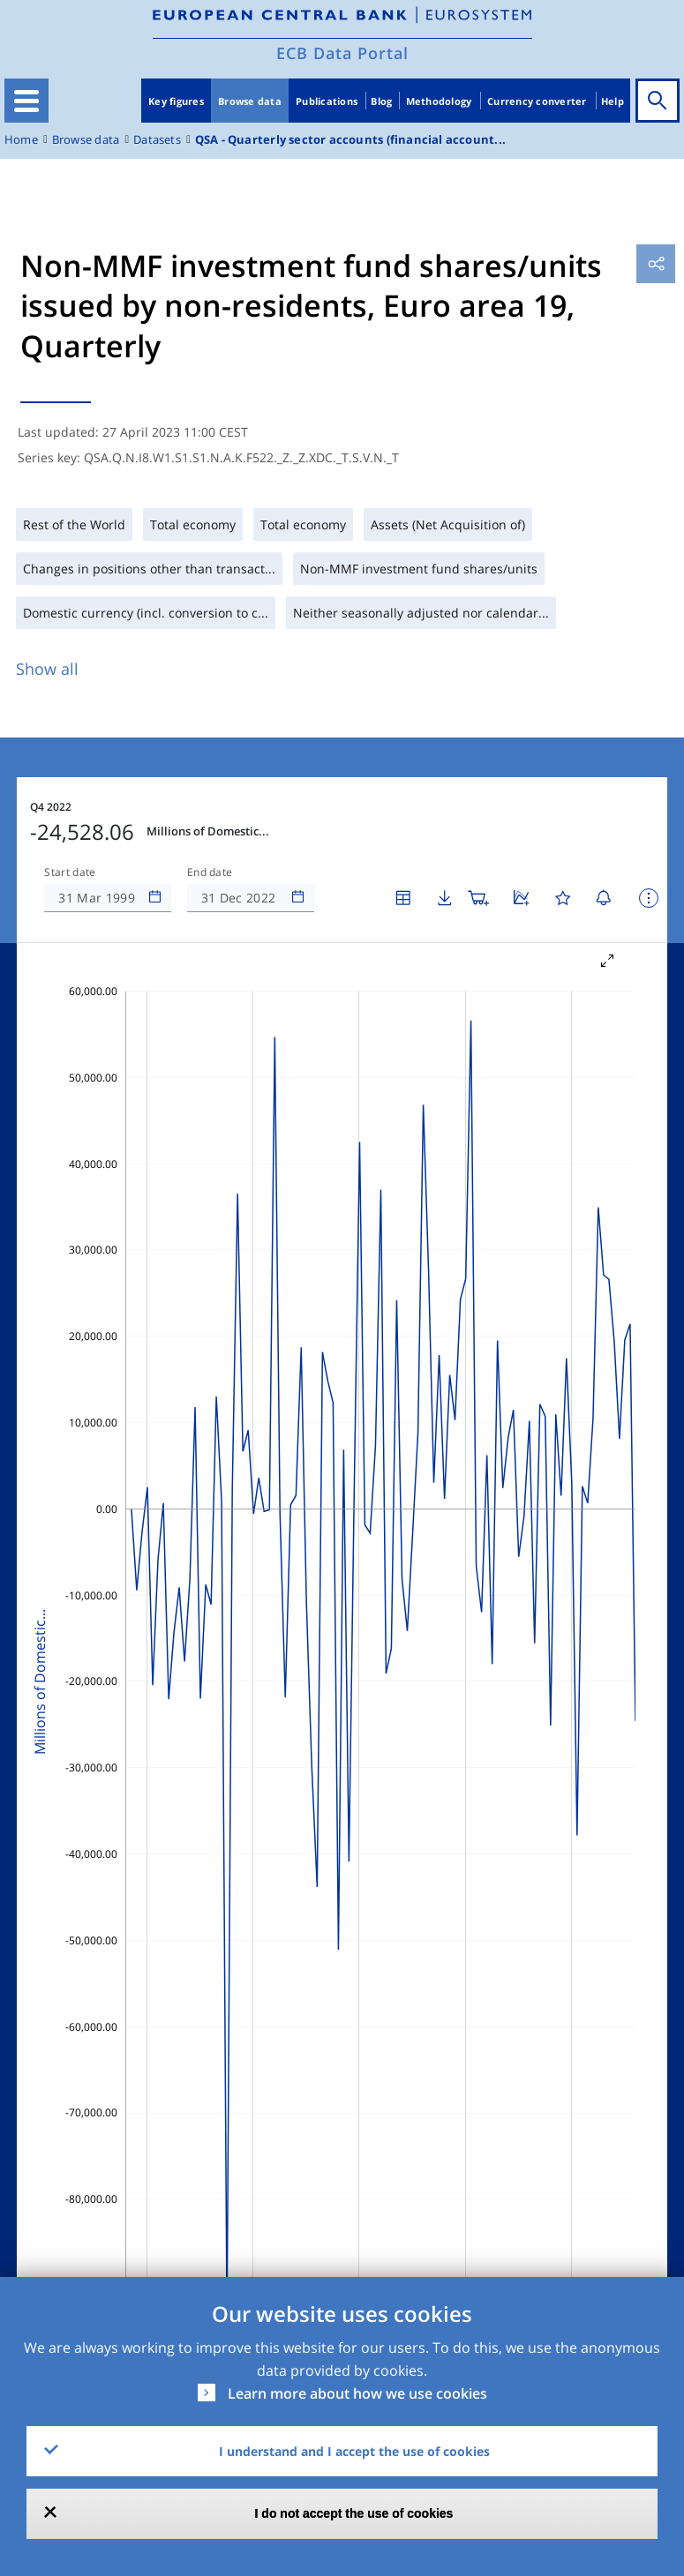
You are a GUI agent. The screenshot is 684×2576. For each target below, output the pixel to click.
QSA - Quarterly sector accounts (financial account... (350, 139)
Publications (326, 101)
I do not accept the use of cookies (354, 2513)
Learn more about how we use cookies (357, 2393)
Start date (69, 872)
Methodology (439, 101)
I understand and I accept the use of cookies (354, 2451)
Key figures (176, 101)
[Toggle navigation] (26, 101)
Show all (47, 668)
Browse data (250, 101)
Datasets (157, 139)
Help (612, 101)
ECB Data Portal (342, 53)
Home (21, 139)
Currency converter (537, 101)
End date (210, 872)
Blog (381, 101)
